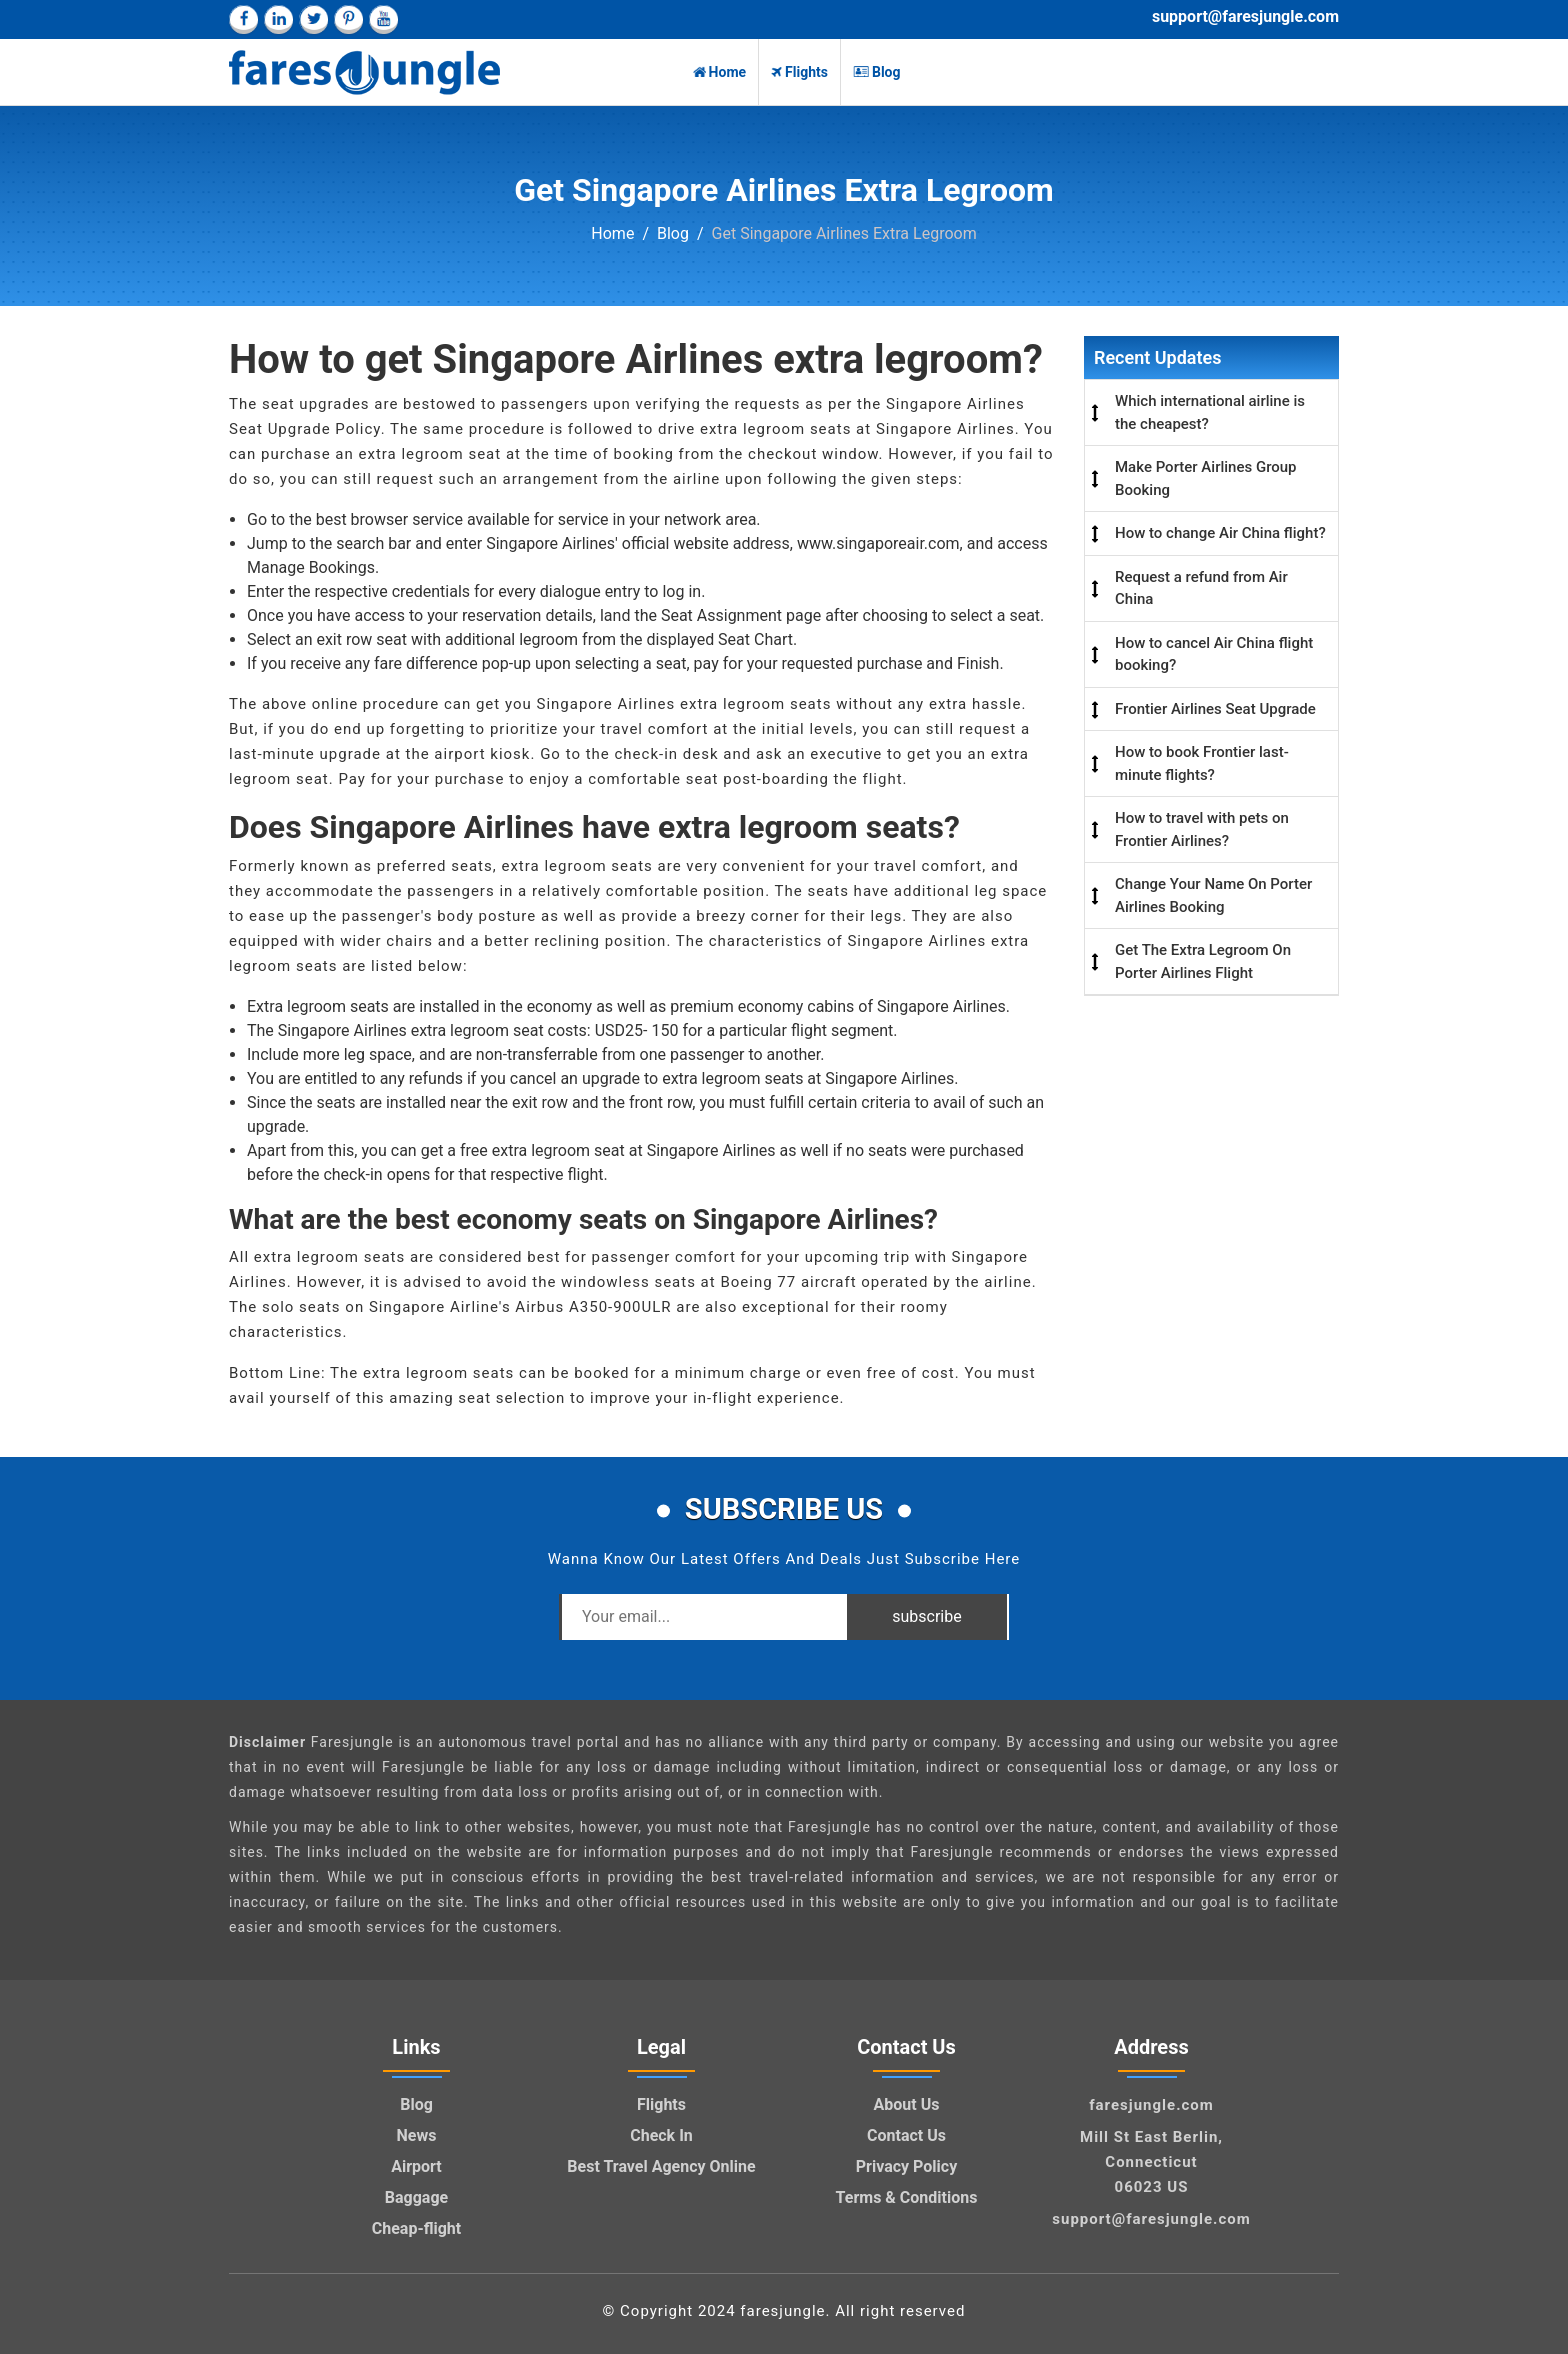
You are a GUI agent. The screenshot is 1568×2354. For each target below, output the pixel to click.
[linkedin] (278, 19)
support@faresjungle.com (1245, 16)
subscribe (926, 1616)
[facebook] (243, 19)
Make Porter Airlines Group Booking (1206, 478)
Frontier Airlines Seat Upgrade (1215, 709)
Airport (416, 2166)
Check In (661, 2135)
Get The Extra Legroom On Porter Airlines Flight (1203, 961)
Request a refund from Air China (1201, 588)
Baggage (416, 2197)
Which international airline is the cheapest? (1210, 412)
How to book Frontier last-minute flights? (1202, 763)
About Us (907, 2104)
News (417, 2135)
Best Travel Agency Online (661, 2166)
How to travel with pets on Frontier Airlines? (1202, 829)
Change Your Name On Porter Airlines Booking (1213, 895)
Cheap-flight (417, 2228)
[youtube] (383, 19)
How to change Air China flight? (1220, 533)
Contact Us (906, 2135)
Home (719, 72)
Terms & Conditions (907, 2197)
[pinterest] (348, 19)
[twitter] (313, 19)
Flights (799, 72)
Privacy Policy (906, 2166)
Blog (877, 72)
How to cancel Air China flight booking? (1214, 654)
